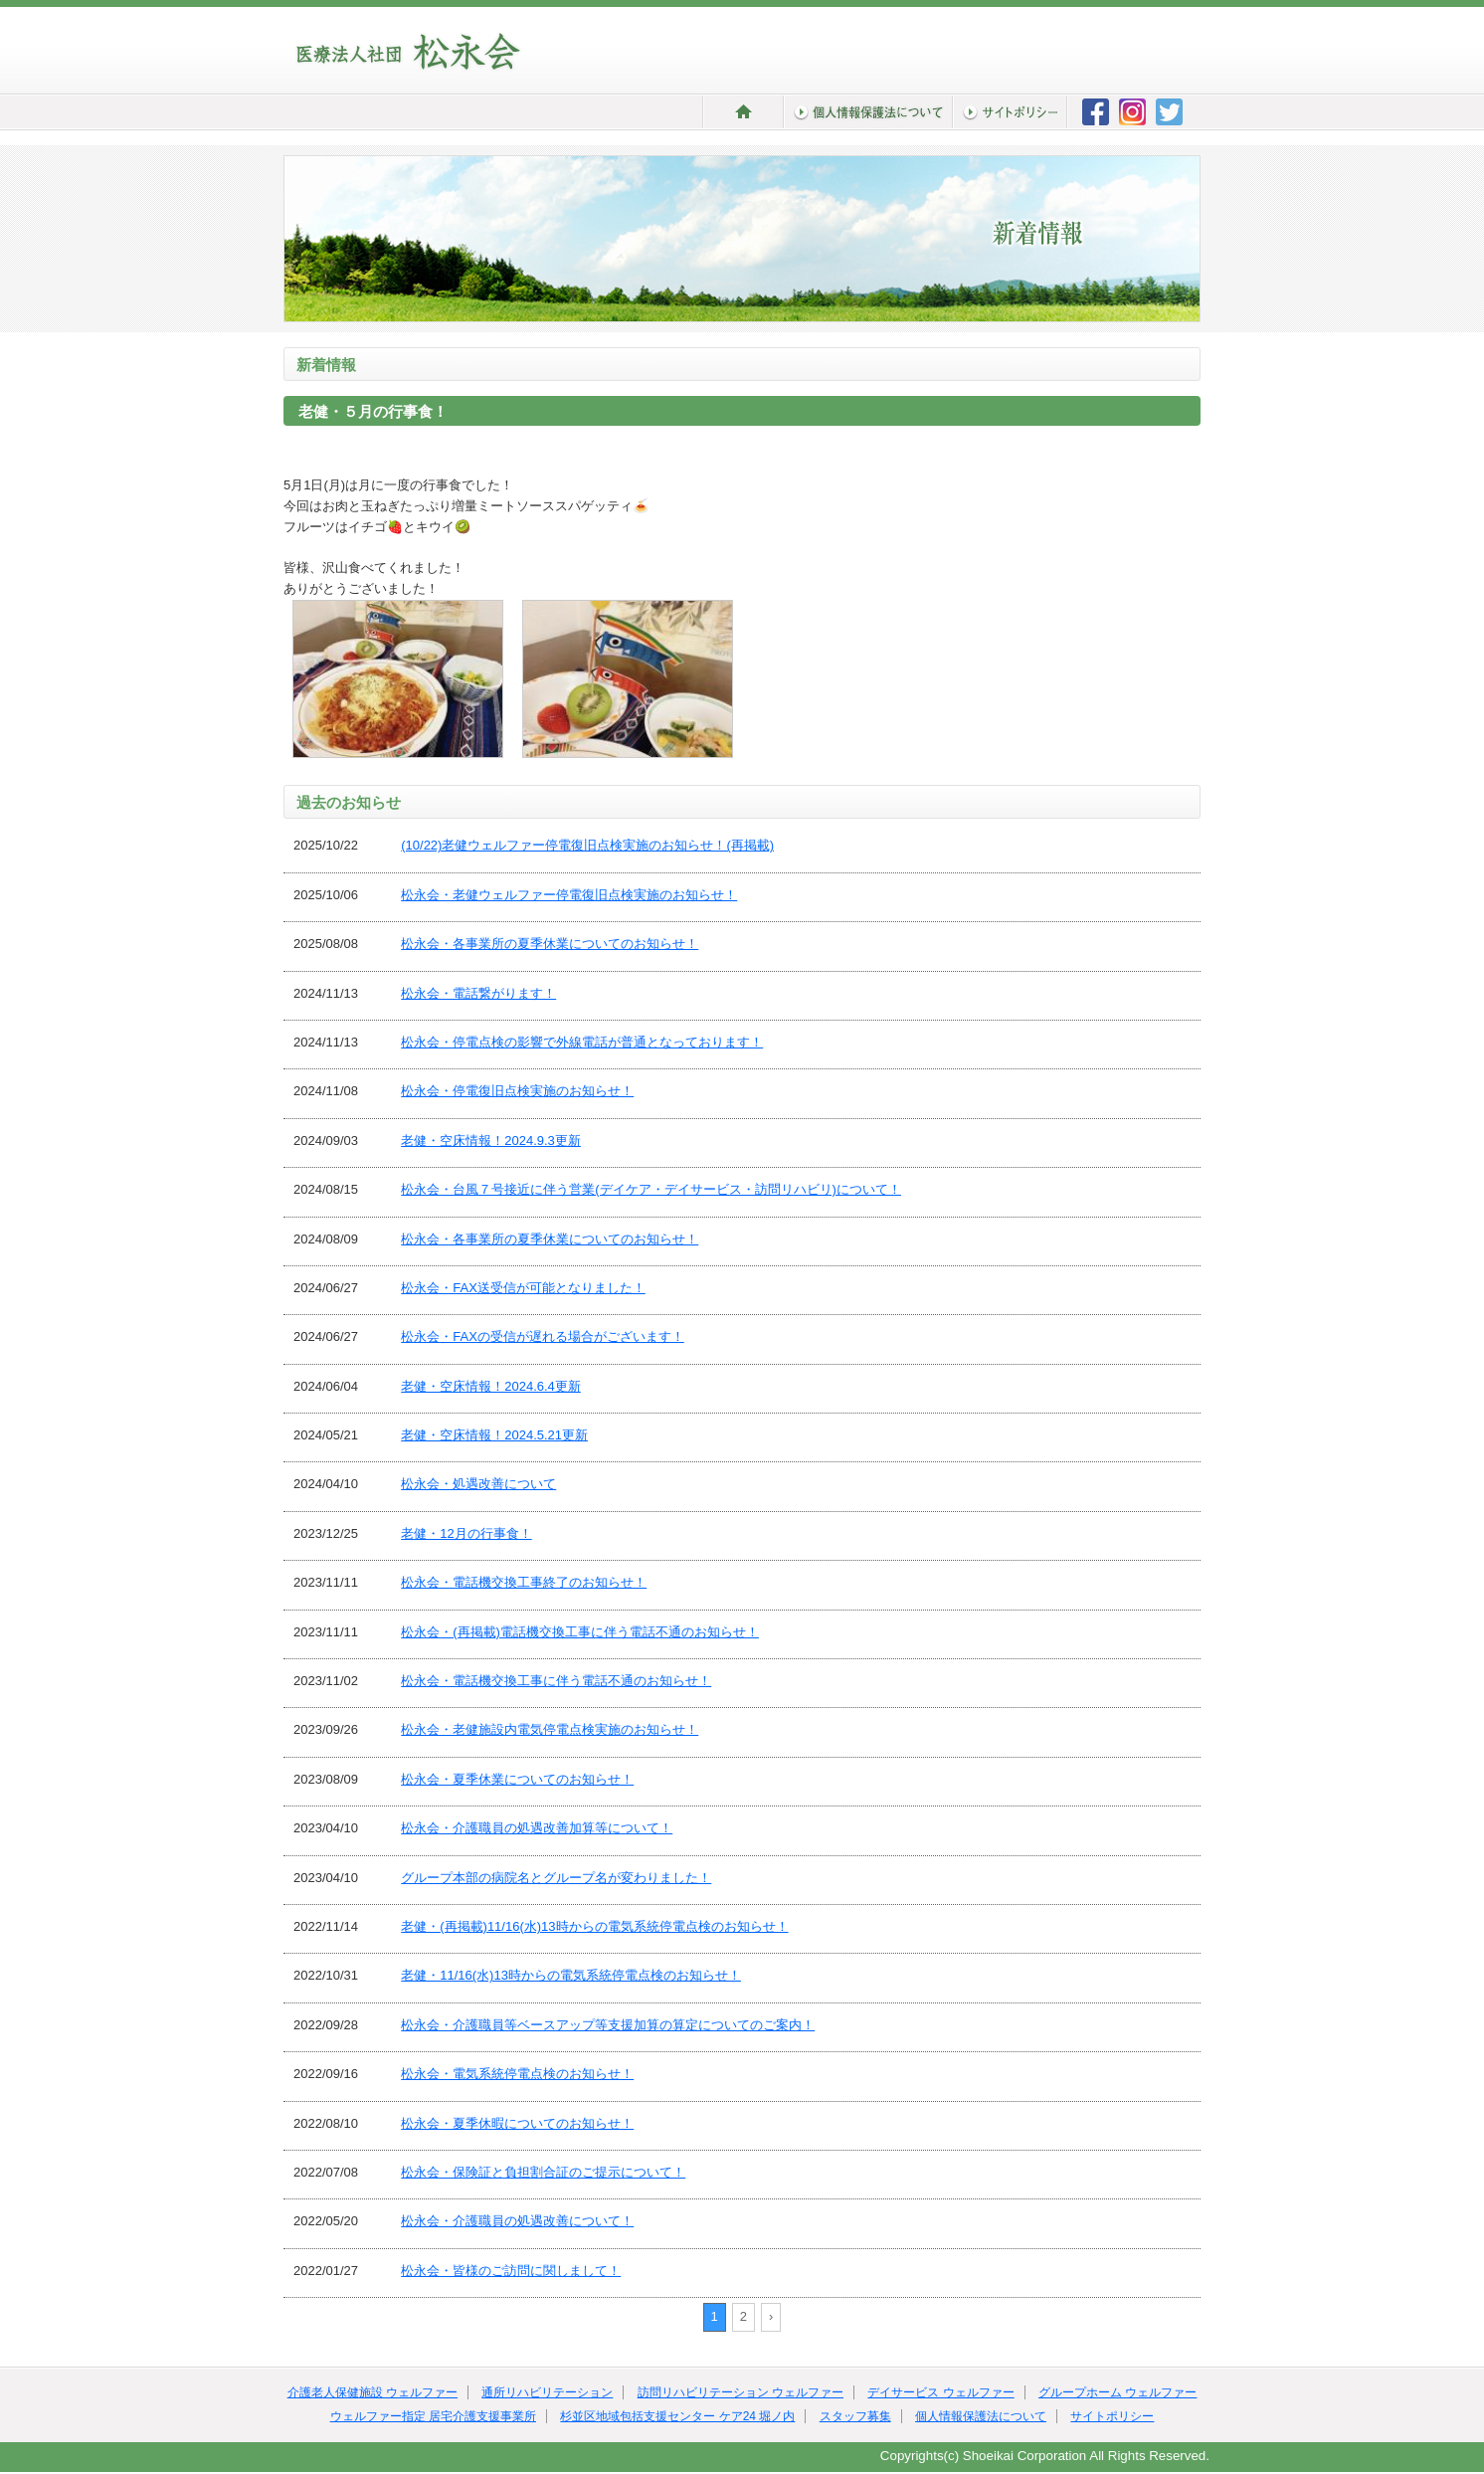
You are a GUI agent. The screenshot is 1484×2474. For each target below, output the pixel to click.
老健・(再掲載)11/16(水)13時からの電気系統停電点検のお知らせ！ (594, 1926)
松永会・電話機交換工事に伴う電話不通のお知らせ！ (556, 1680)
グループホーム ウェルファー (1117, 2392)
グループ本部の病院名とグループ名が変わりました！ (556, 1877)
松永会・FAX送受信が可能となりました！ (523, 1287)
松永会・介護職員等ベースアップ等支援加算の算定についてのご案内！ (608, 2024)
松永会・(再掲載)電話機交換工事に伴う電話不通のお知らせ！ (580, 1631)
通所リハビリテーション (547, 2392)
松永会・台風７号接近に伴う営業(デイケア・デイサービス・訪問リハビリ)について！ (651, 1189)
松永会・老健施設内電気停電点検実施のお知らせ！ (549, 1729)
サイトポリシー (1112, 2416)
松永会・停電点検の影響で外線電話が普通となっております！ (582, 1042)
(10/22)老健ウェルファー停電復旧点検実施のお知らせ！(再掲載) (587, 845)
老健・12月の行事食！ (466, 1533)
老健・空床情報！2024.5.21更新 (494, 1434)
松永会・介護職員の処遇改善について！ (517, 2220)
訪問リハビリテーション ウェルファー (740, 2392)
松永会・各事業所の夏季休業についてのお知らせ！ (549, 943)
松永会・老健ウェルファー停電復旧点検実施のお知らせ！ (569, 894)
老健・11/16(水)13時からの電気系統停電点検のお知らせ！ (571, 1975)
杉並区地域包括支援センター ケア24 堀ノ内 (677, 2416)
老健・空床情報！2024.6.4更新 (491, 1386)
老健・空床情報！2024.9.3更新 (491, 1140)
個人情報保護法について (980, 2416)
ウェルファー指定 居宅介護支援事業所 (433, 2416)
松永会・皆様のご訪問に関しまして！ (511, 2270)
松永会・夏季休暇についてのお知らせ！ (517, 2123)
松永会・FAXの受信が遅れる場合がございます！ (542, 1336)
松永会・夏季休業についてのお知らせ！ (517, 1779)
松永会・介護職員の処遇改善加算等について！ (536, 1827)
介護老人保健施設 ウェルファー (372, 2392)
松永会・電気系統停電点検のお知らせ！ (517, 2073)
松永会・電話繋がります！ (478, 993)
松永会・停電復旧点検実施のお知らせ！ (517, 1090)
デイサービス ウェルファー (940, 2392)
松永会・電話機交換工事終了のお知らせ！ (524, 1582)
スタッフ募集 (855, 2416)
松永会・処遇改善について (478, 1483)
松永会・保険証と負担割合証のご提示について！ (543, 2172)
